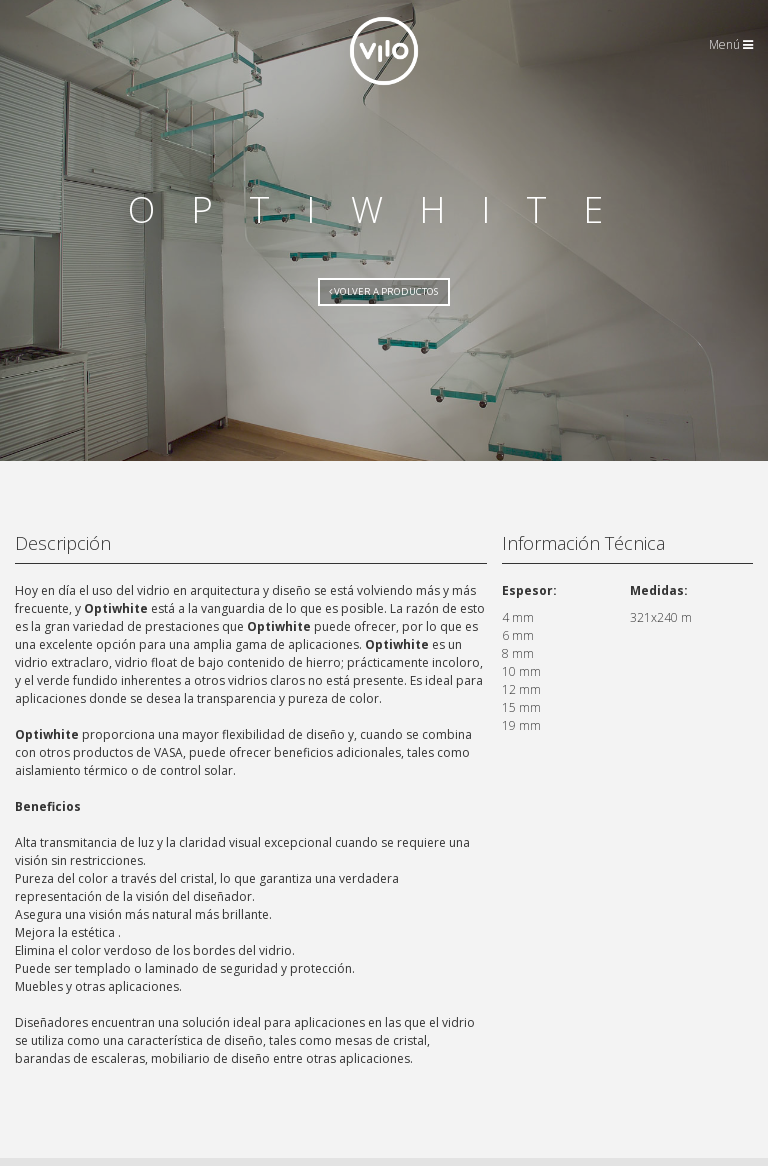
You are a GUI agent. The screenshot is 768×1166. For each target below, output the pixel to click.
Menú (731, 45)
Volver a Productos (383, 291)
